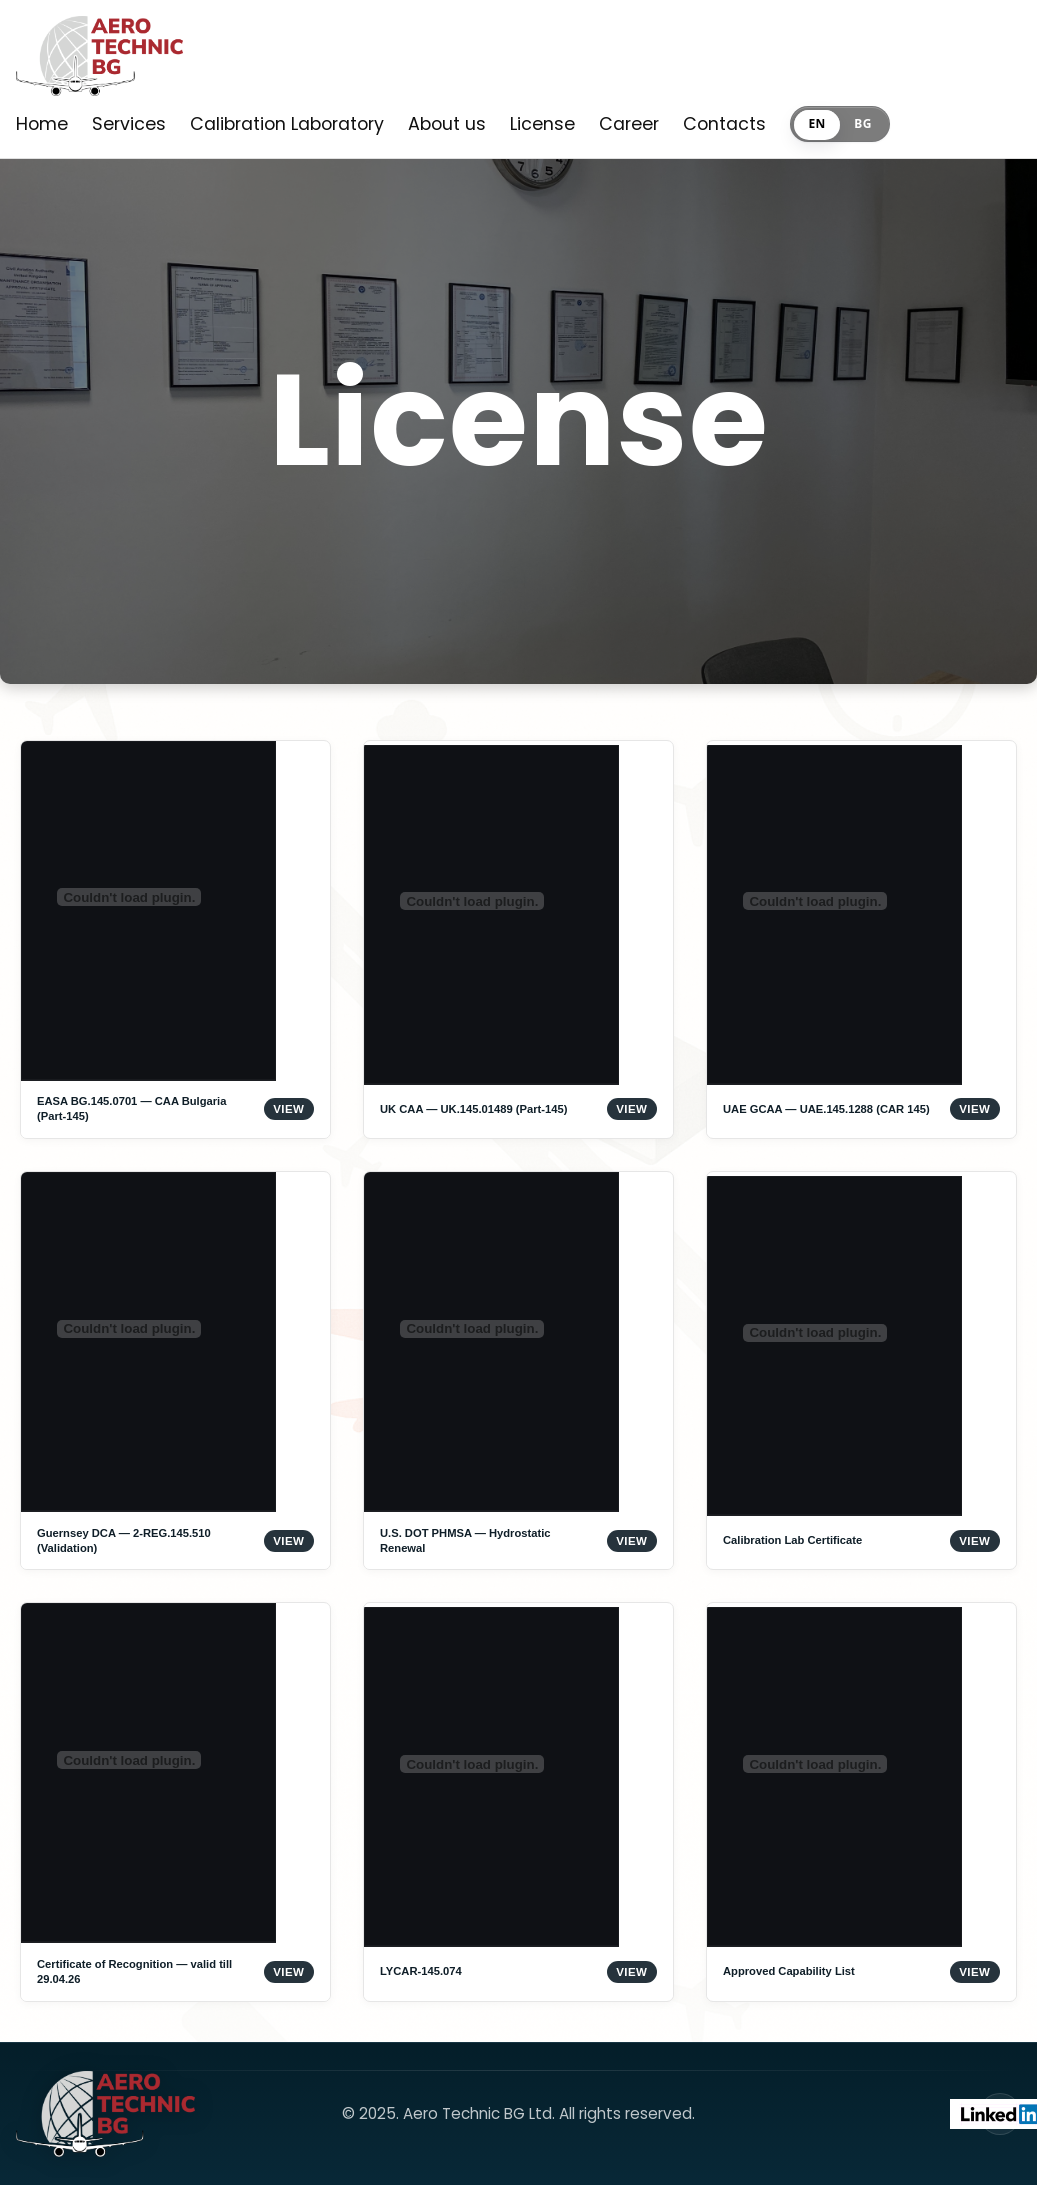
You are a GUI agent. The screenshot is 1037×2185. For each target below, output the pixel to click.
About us (447, 124)
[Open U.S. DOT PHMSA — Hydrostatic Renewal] (518, 1370)
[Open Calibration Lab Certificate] (861, 1370)
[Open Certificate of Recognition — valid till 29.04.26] (175, 1801)
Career (629, 124)
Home (42, 124)
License (542, 124)
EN (816, 123)
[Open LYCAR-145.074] (518, 1801)
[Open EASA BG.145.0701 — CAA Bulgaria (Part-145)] (175, 939)
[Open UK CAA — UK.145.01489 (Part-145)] (518, 939)
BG (862, 123)
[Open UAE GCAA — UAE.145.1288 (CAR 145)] (861, 939)
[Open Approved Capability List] (861, 1801)
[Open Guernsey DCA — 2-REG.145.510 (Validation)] (175, 1370)
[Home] (99, 61)
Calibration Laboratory (287, 124)
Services (129, 124)
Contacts (724, 124)
